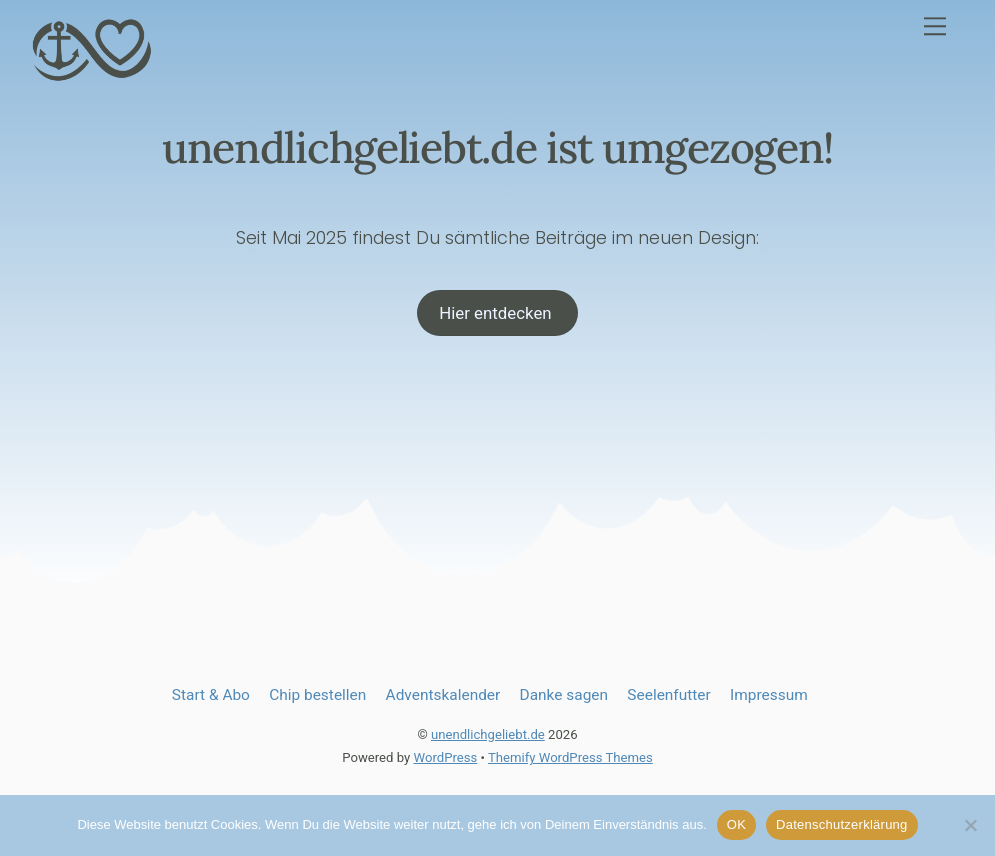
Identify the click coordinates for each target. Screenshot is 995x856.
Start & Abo (211, 697)
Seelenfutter (668, 697)
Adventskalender (443, 697)
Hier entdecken (497, 315)
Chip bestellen (317, 697)
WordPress (445, 760)
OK (736, 824)
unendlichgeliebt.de (488, 736)
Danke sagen (564, 697)
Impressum (769, 697)
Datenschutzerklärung (841, 824)
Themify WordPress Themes (570, 760)
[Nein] (970, 825)
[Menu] (935, 26)
